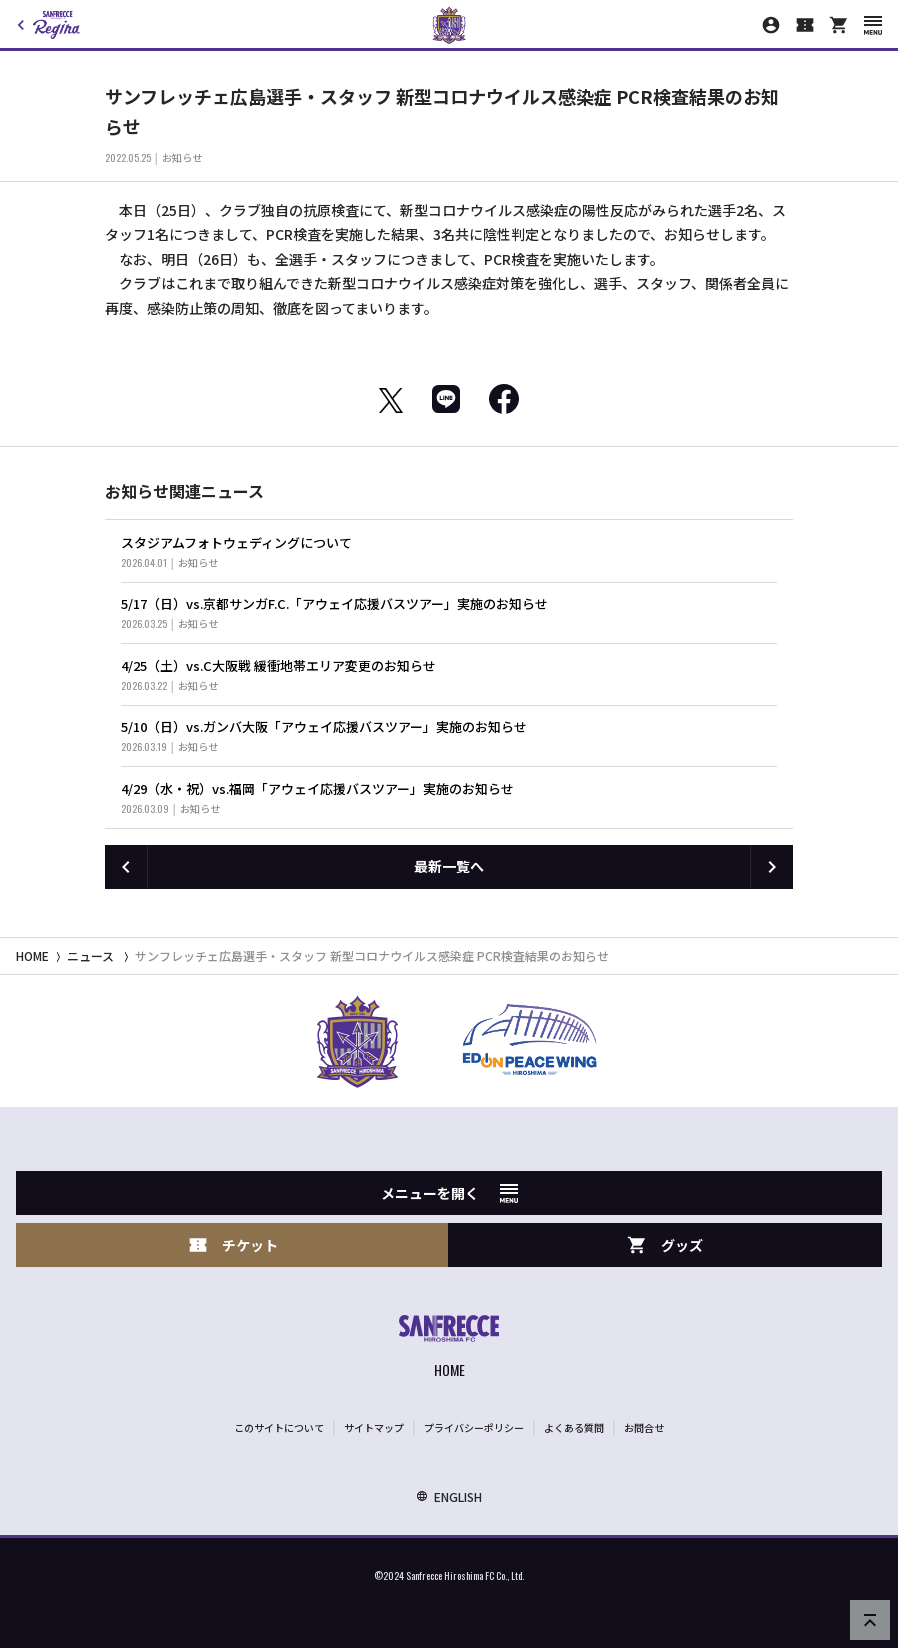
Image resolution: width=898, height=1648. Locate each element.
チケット (233, 1245)
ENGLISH (449, 1496)
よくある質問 (574, 1427)
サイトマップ (374, 1427)
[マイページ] (771, 25)
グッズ (665, 1245)
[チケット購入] (805, 25)
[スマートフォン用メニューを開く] (873, 25)
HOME (32, 955)
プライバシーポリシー (474, 1427)
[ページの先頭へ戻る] (870, 1620)
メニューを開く (449, 1193)
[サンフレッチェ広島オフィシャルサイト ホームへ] (449, 1348)
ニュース (90, 955)
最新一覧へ (449, 866)
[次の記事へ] (772, 867)
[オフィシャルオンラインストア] (839, 25)
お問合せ (644, 1427)
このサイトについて (279, 1427)
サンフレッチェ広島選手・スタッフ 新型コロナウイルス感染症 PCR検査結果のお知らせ (372, 955)
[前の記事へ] (126, 867)
